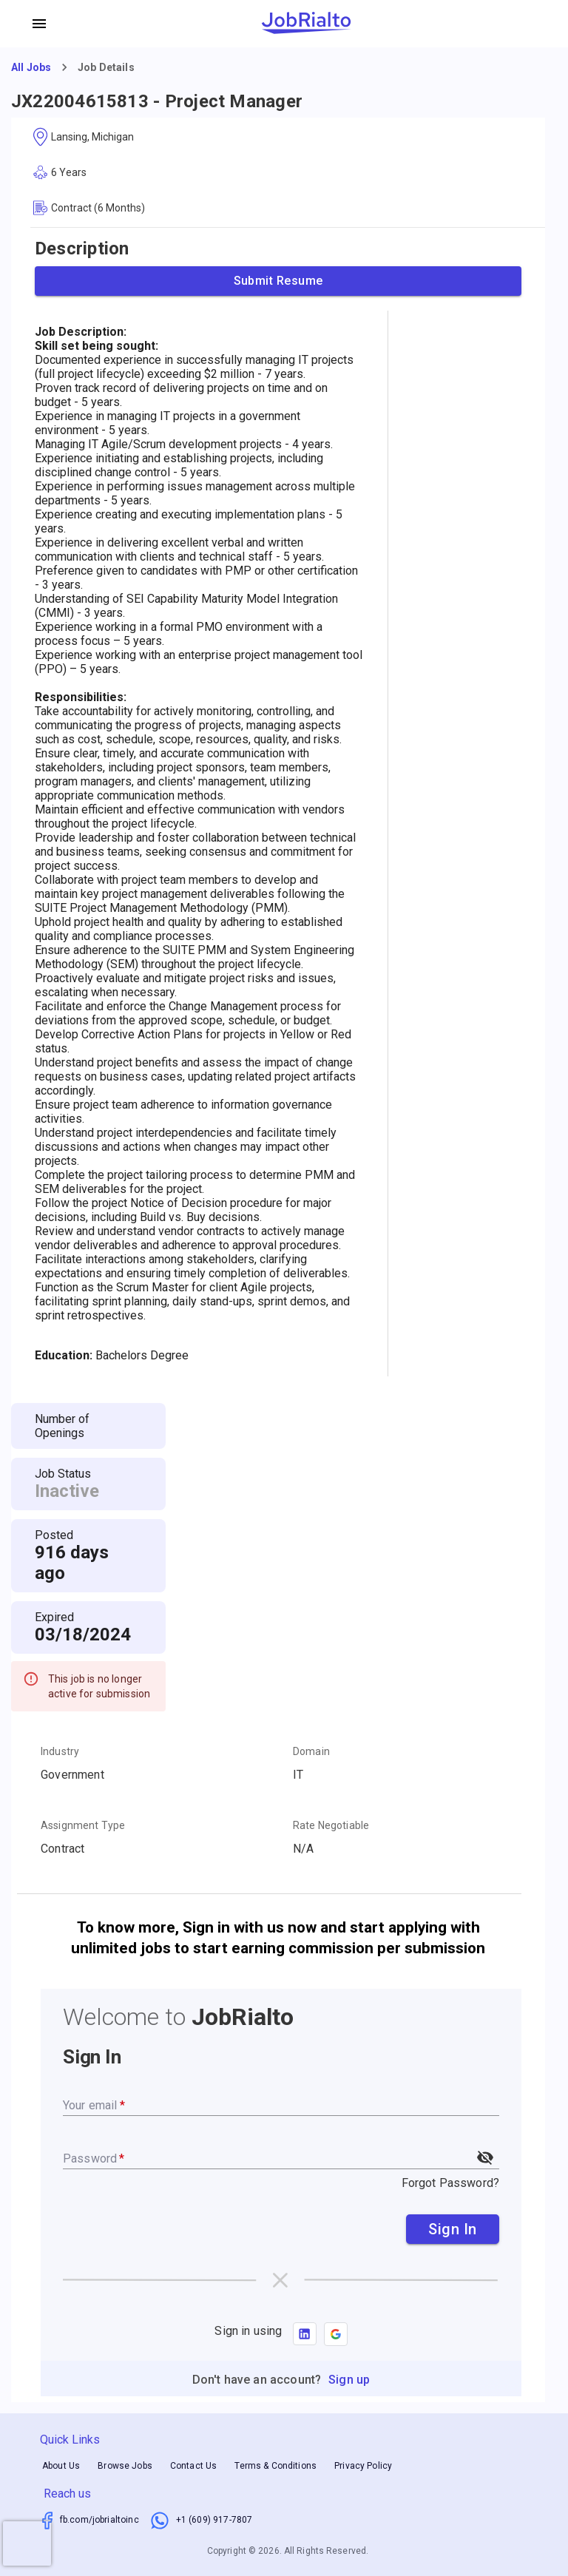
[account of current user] (39, 23)
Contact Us (193, 2466)
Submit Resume (278, 281)
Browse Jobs (125, 2466)
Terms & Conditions (275, 2466)
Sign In (452, 2229)
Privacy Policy (363, 2466)
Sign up (349, 2380)
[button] (336, 2334)
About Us (61, 2466)
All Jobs (31, 67)
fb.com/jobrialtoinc (99, 2520)
